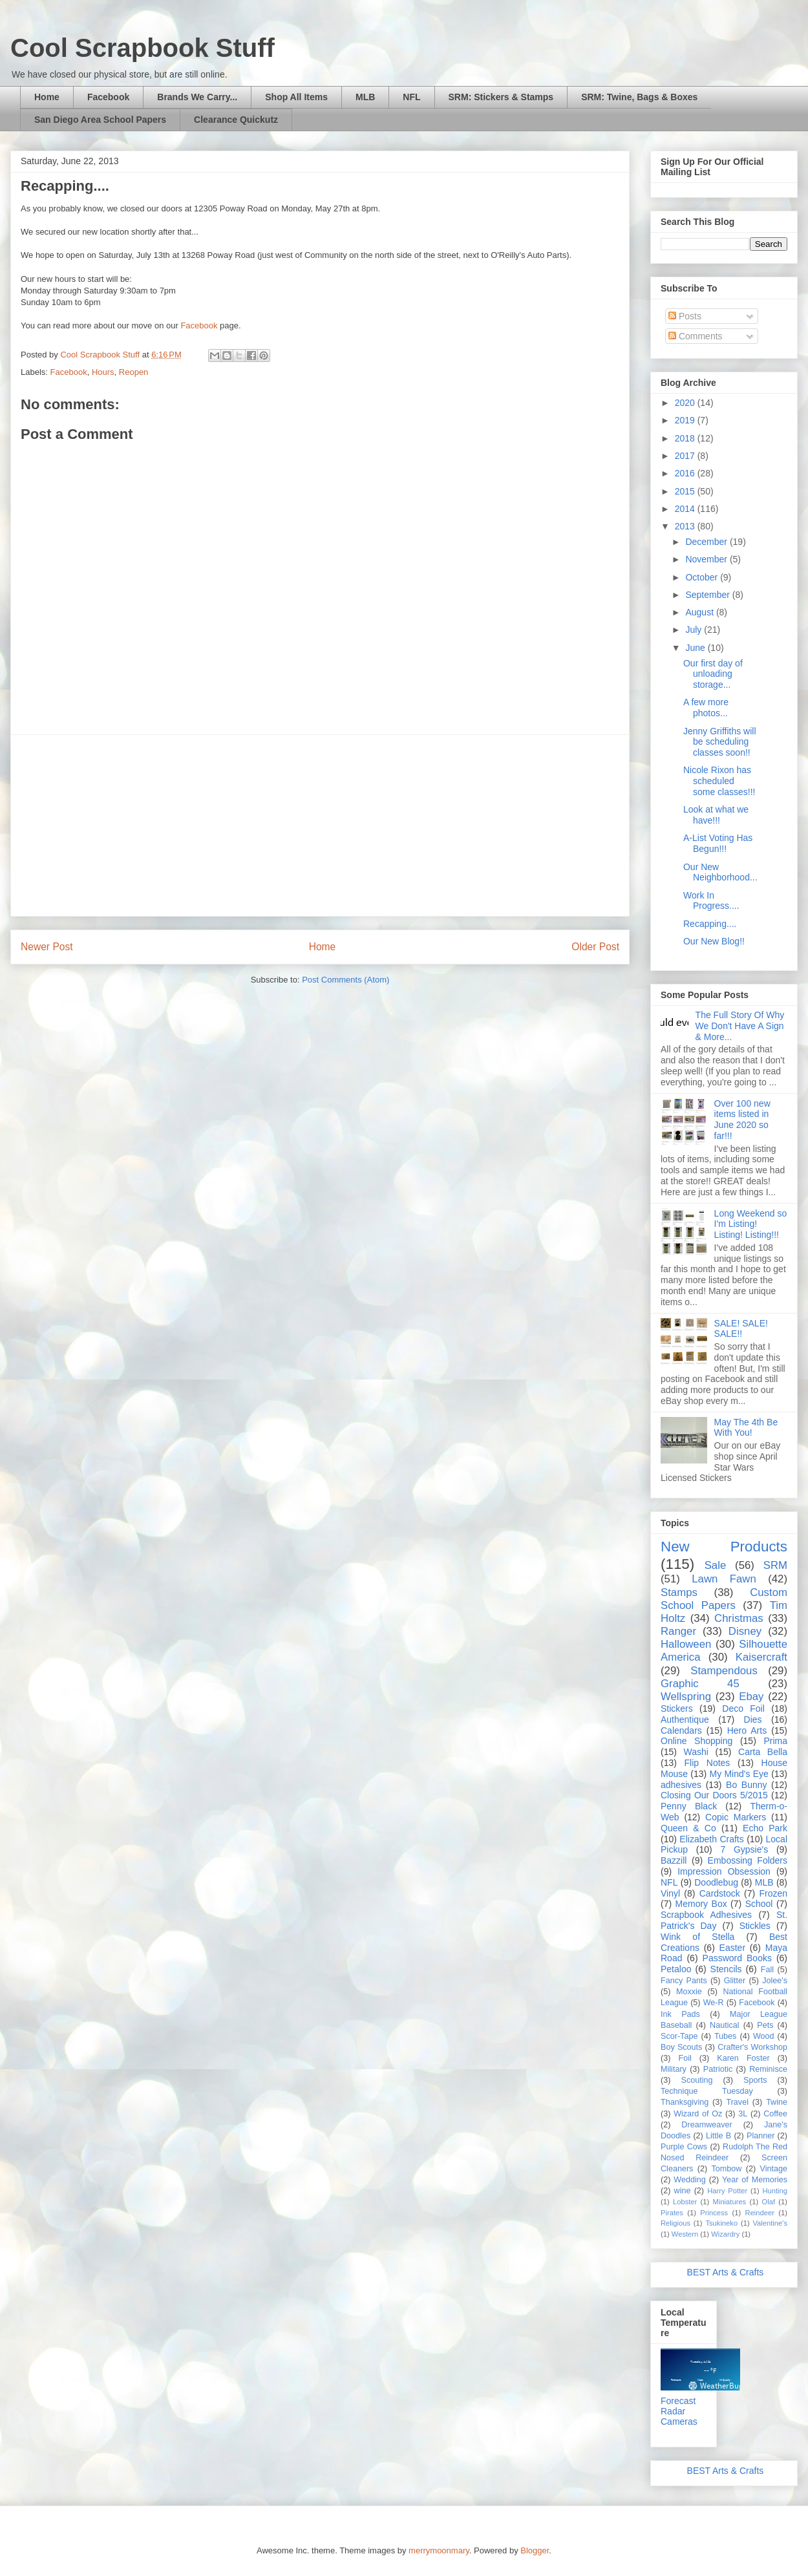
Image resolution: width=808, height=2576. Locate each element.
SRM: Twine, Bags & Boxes (639, 97)
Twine (776, 2102)
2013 (686, 526)
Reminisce (768, 2069)
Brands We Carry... (197, 97)
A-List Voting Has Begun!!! (717, 843)
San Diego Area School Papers (100, 119)
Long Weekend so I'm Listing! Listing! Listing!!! (750, 1224)
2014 (686, 509)
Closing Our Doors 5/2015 (714, 1795)
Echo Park (765, 1828)
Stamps (679, 1592)
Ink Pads (680, 2014)
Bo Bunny (746, 1785)
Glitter (735, 1980)
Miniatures (730, 2202)
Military (673, 2069)
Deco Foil (743, 1708)
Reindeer (759, 2213)
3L (742, 2113)
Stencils (726, 1969)
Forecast (678, 2401)
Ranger (678, 1631)
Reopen (134, 372)
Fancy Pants (684, 1980)
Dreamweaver (706, 2124)
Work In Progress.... (711, 900)
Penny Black (689, 1806)
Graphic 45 (700, 1683)
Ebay (751, 1696)
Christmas (738, 1618)
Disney (744, 1631)
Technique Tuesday (707, 2091)
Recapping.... (710, 924)
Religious (675, 2223)
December (707, 542)
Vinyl (670, 1893)
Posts (684, 316)
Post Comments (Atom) (345, 980)
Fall (767, 1969)
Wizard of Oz (698, 2113)
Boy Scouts (681, 2047)
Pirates (672, 2213)
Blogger (534, 2550)
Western (685, 2234)
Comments (695, 336)
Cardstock (719, 1893)
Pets (765, 2025)
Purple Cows (684, 2146)
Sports (755, 2080)
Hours (103, 372)
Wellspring (686, 1696)
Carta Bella (762, 1752)
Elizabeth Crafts (711, 1839)
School (759, 1904)
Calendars (681, 1730)
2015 (686, 491)
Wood (763, 2036)
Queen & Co (688, 1828)
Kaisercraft (761, 1657)
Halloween (686, 1644)
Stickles (755, 1926)
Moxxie (689, 1991)
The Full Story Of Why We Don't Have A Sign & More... (740, 1026)
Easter (732, 1948)
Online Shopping (696, 1741)
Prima (775, 1741)
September (708, 595)
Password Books (737, 1958)
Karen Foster (743, 2058)
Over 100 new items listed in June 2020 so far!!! (742, 1119)
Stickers (677, 1708)
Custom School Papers (724, 1599)
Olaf (768, 2202)
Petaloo (676, 1969)
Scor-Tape (679, 2036)
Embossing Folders (747, 1860)
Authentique (685, 1719)
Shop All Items (296, 97)
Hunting (774, 2191)
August (700, 612)
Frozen (773, 1893)
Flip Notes (707, 1763)
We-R (713, 2002)
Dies (753, 1719)
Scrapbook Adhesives (706, 1915)
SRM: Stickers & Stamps (501, 97)
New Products (724, 1546)
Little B (718, 2135)
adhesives (681, 1785)
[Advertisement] (320, 825)
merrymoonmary (439, 2550)
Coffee (775, 2113)
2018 (686, 438)
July (694, 629)
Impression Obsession (724, 1871)
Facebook (108, 97)
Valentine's (769, 2223)
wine (682, 2190)
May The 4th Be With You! (746, 1427)
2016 (686, 473)
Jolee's (774, 1980)
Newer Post (47, 946)
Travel (737, 2102)
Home (46, 97)
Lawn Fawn (724, 1579)
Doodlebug (716, 1882)
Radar (673, 2411)
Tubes (725, 2036)
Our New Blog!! (714, 941)
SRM (775, 1565)
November (707, 559)
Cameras (679, 2421)
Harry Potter (727, 2191)
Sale (716, 1565)
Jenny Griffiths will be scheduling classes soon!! (719, 742)
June (696, 648)
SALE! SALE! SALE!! (741, 1328)
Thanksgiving (684, 2102)
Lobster (685, 2202)
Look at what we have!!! (716, 814)
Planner (760, 2135)
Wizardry (725, 2234)
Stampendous (724, 1671)
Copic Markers (735, 1817)
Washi (696, 1752)
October (702, 577)
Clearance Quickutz (236, 119)
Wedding (689, 2179)
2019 (686, 420)
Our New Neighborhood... (720, 872)
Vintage (774, 2168)
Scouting (697, 2080)
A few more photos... (705, 707)
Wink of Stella (697, 1937)
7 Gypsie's (744, 1849)
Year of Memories (754, 2179)
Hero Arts (747, 1730)
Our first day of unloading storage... (713, 674)
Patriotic (718, 2069)
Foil (684, 2058)
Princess (714, 2213)
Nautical (724, 2025)
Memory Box (701, 1904)
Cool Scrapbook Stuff (142, 48)
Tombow (727, 2168)
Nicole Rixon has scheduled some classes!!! (719, 781)
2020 (686, 403)
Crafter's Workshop (752, 2047)
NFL (411, 97)
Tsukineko (721, 2223)
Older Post (595, 946)
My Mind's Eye (739, 1774)
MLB (365, 97)
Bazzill (673, 1860)
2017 (686, 456)
